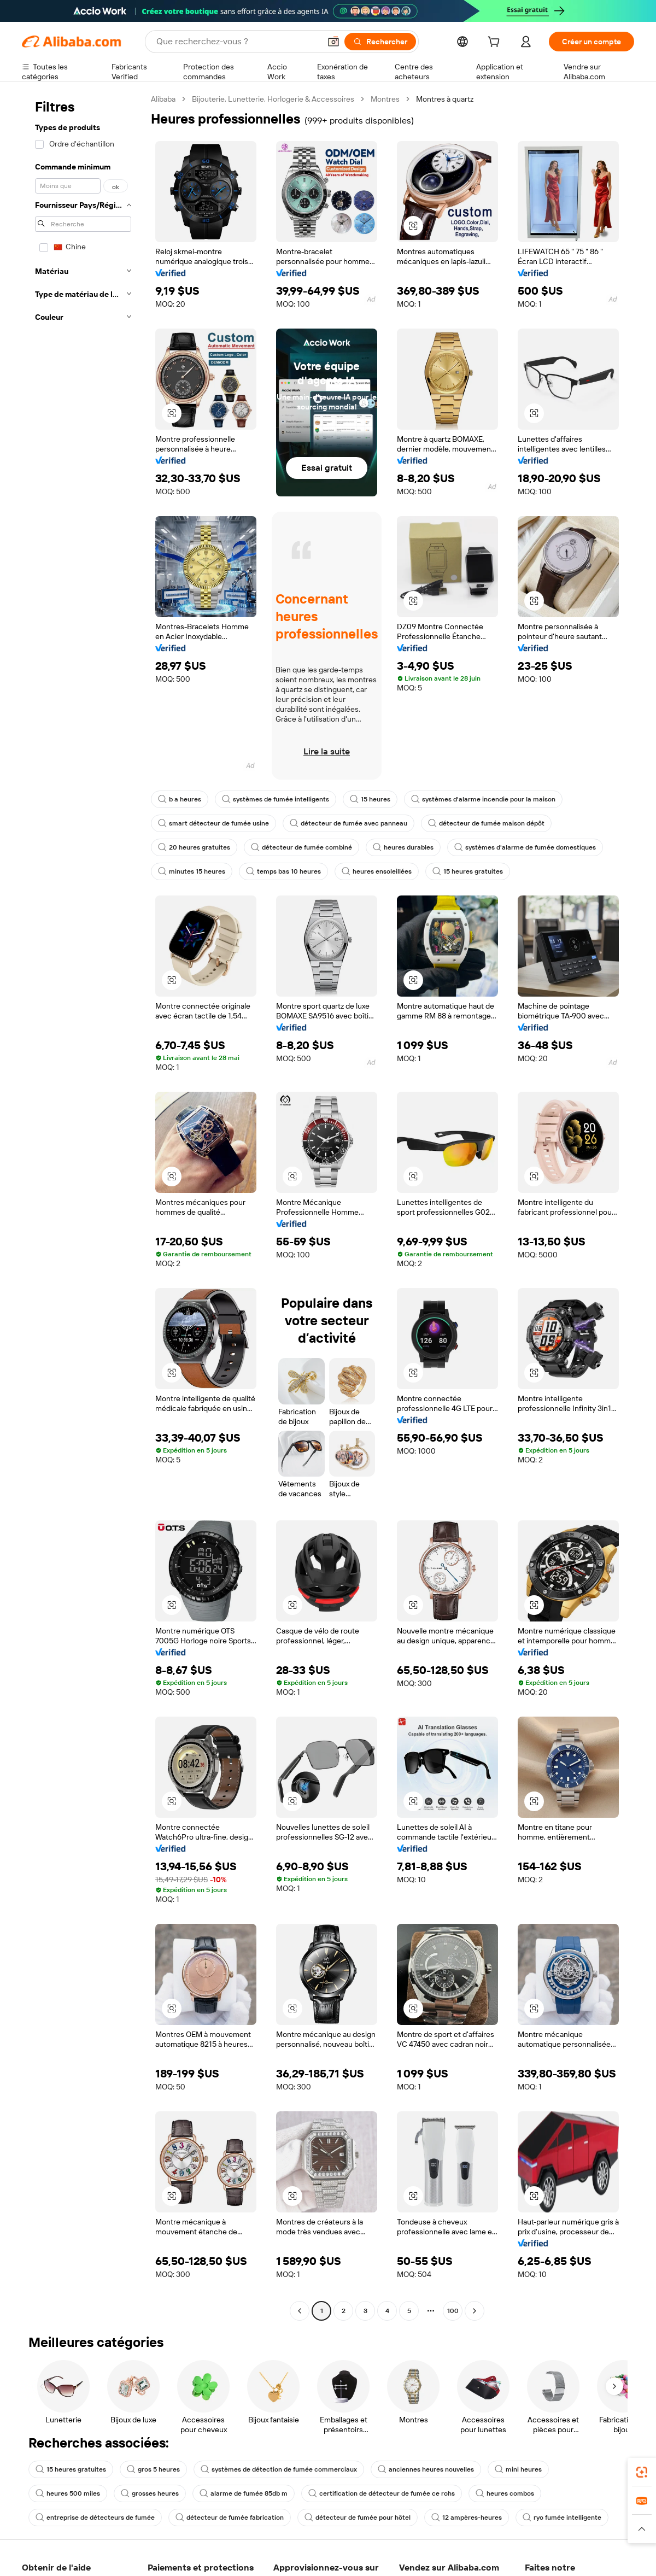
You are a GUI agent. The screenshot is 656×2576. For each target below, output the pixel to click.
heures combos (505, 2493)
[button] (333, 41)
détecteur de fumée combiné (301, 847)
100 (453, 2311)
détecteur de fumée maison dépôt (486, 823)
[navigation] (83, 1206)
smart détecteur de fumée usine (213, 823)
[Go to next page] (474, 2311)
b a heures (179, 799)
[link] (642, 2472)
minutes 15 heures (191, 871)
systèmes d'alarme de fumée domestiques (525, 847)
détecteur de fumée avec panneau (348, 823)
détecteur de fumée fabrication (229, 2517)
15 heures (370, 799)
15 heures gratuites (467, 871)
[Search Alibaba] (237, 42)
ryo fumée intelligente (562, 2517)
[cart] (496, 43)
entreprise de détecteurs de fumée (95, 2517)
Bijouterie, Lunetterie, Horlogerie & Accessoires (273, 99)
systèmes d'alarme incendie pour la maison (483, 799)
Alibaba (163, 99)
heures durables (403, 847)
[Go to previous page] (299, 2311)
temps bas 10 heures (283, 871)
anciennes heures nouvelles (426, 2469)
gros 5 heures (153, 2469)
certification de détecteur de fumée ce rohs (381, 2493)
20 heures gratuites (194, 847)
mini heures (518, 2469)
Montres (385, 99)
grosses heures (150, 2493)
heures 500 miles (68, 2493)
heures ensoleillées (377, 871)
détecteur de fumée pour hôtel (357, 2517)
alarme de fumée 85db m (244, 2493)
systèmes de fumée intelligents (275, 799)
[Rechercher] (380, 41)
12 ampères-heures (466, 2517)
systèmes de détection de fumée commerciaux (279, 2469)
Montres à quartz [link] (444, 99)
